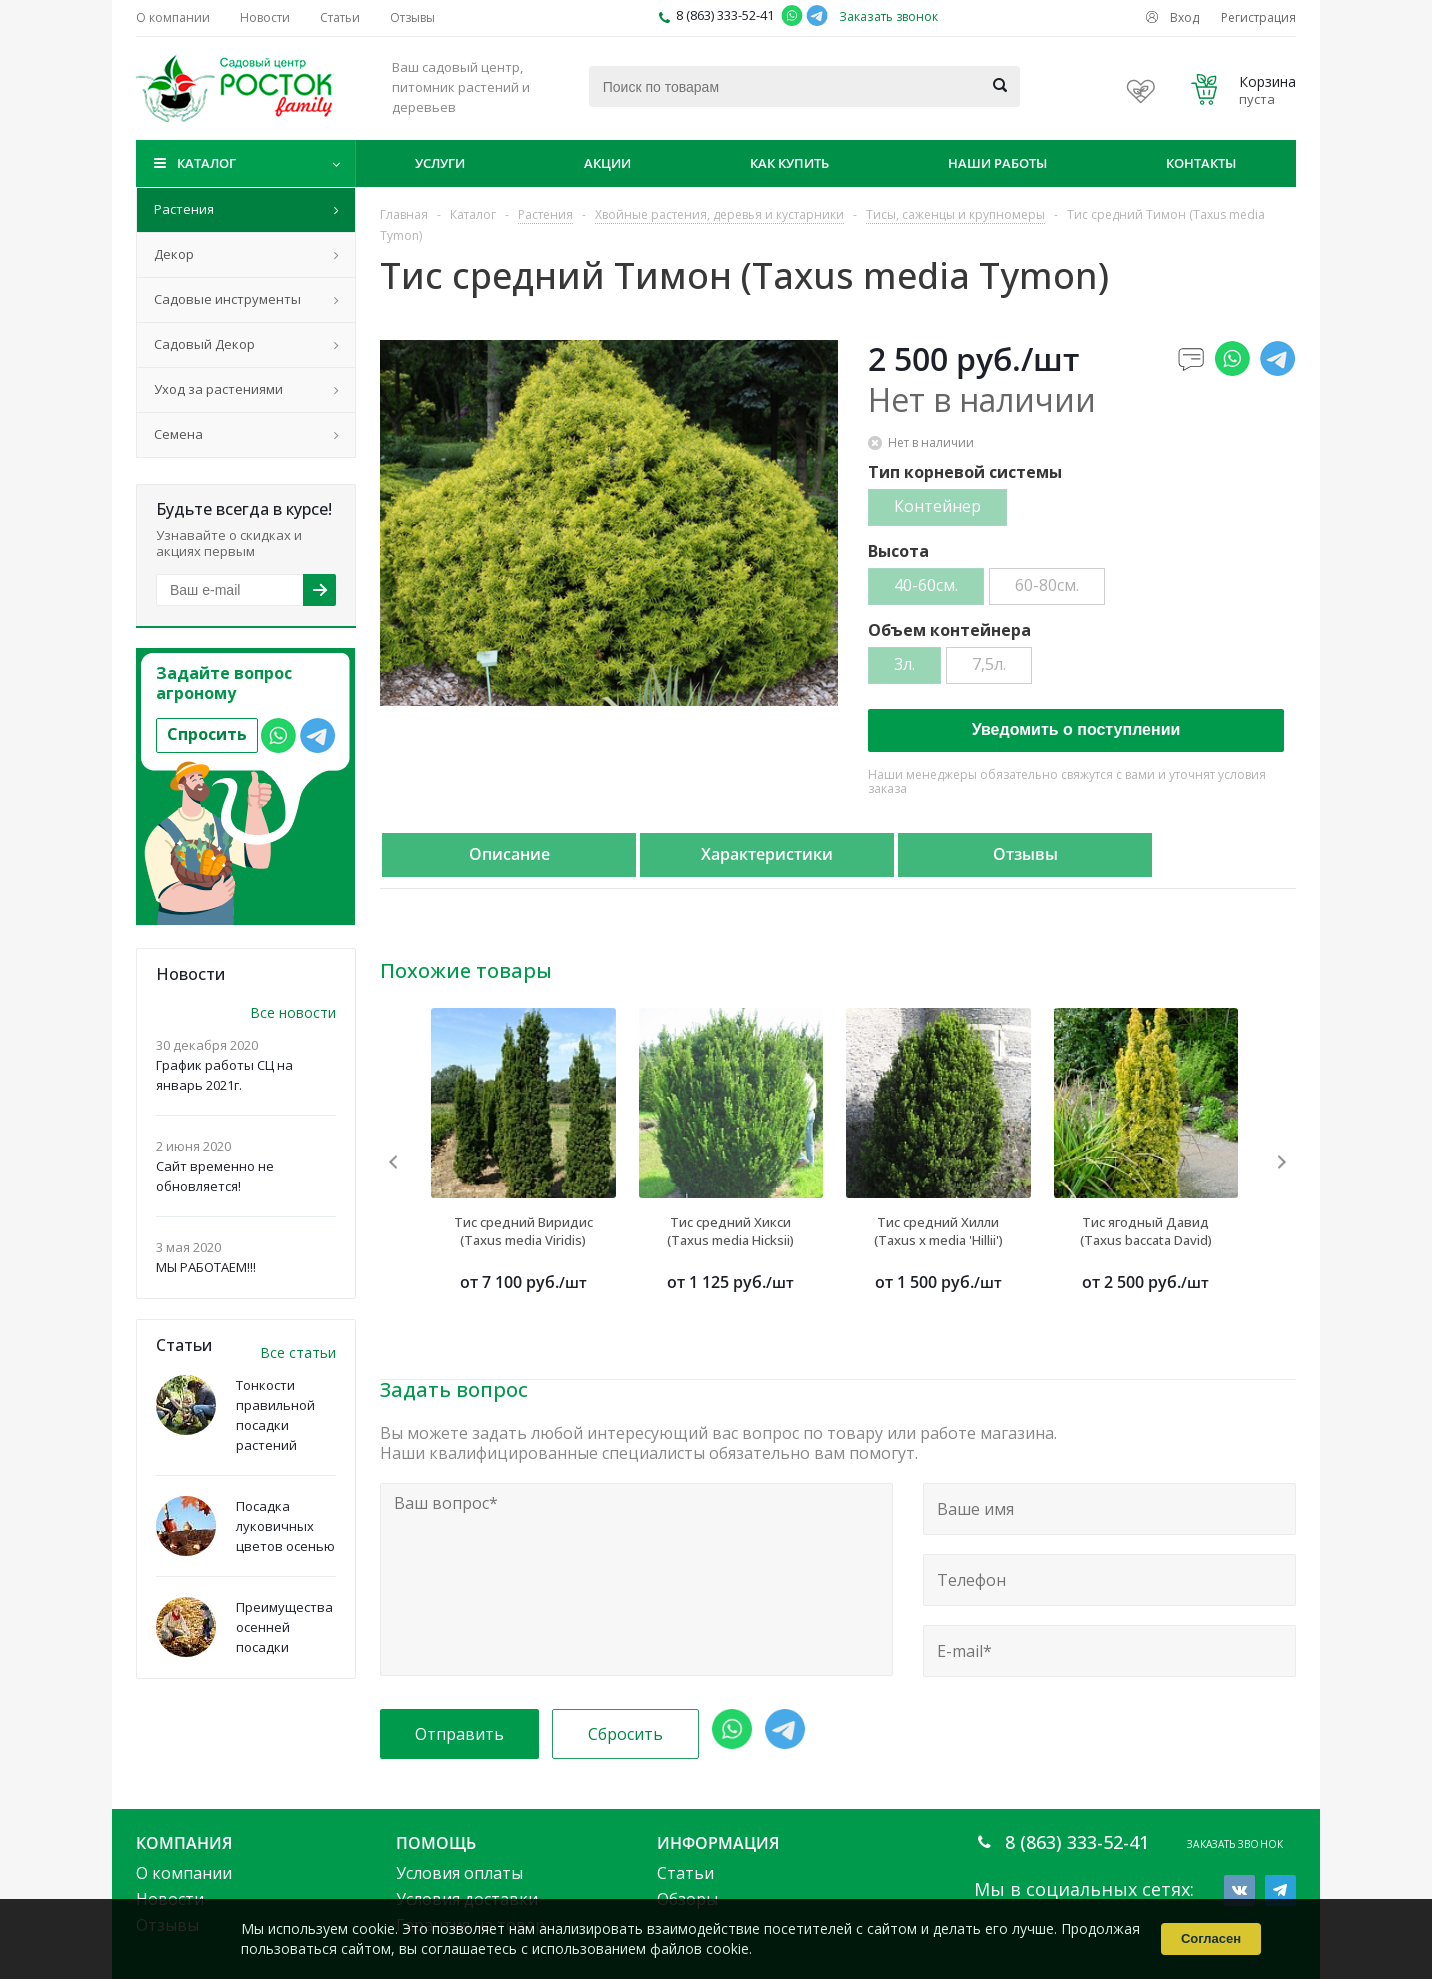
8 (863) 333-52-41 (725, 15)
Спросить (207, 734)
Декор (174, 254)
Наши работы (997, 163)
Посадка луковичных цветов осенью (285, 1526)
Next (1281, 1161)
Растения (184, 209)
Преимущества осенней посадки (284, 1627)
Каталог (206, 163)
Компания (184, 1843)
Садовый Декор (204, 344)
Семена (178, 434)
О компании (184, 1873)
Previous (394, 1161)
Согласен (1211, 1938)
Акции (607, 163)
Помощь (436, 1843)
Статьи (685, 1873)
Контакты (1201, 163)
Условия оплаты (459, 1873)
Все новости (293, 1012)
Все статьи (298, 1352)
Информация (718, 1843)
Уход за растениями (218, 389)
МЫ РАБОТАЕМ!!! (206, 1267)
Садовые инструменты (227, 299)
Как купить (789, 163)
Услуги (440, 163)
